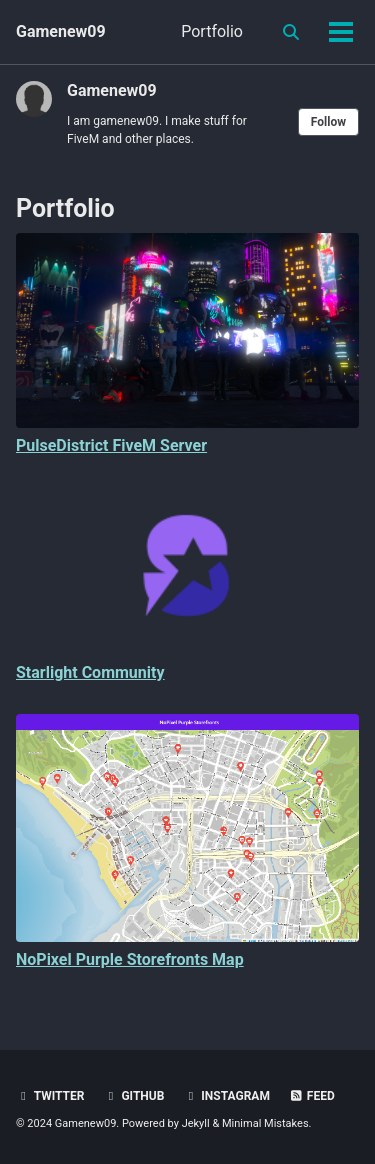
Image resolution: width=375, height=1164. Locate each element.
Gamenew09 (61, 31)
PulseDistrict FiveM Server (111, 445)
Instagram (226, 1096)
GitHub (133, 1096)
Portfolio (212, 31)
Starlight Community (90, 672)
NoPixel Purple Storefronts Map (130, 959)
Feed (312, 1096)
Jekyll (196, 1123)
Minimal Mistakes (265, 1123)
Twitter (50, 1096)
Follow (328, 122)
